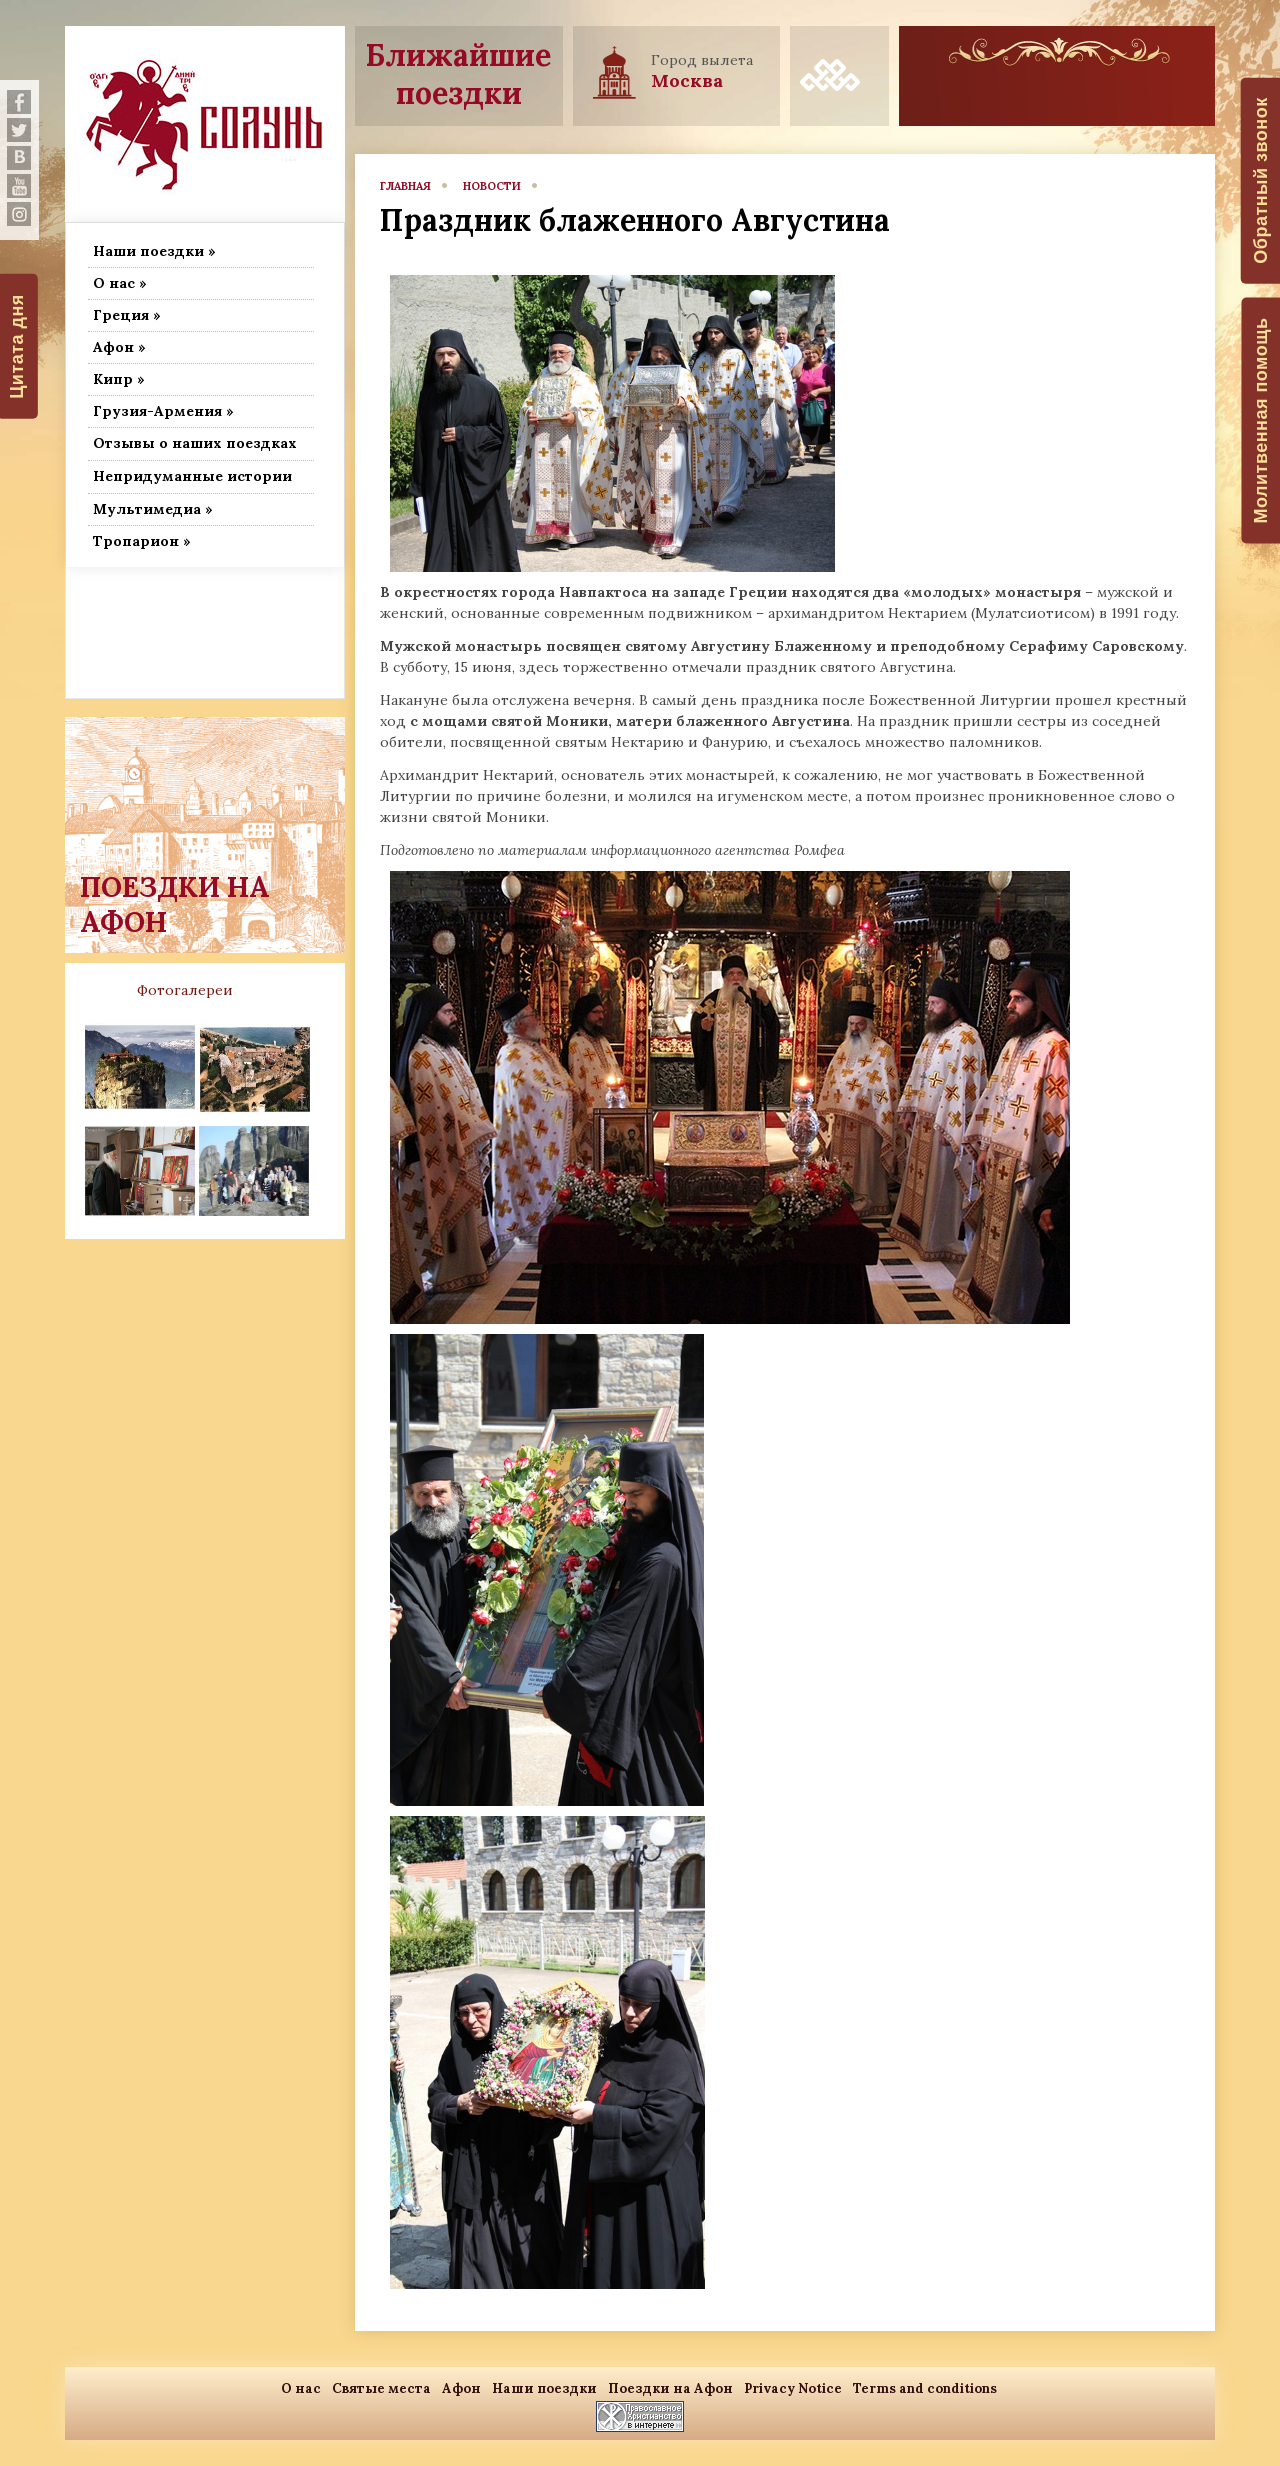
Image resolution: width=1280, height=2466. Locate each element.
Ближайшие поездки (458, 74)
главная (405, 186)
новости (492, 186)
